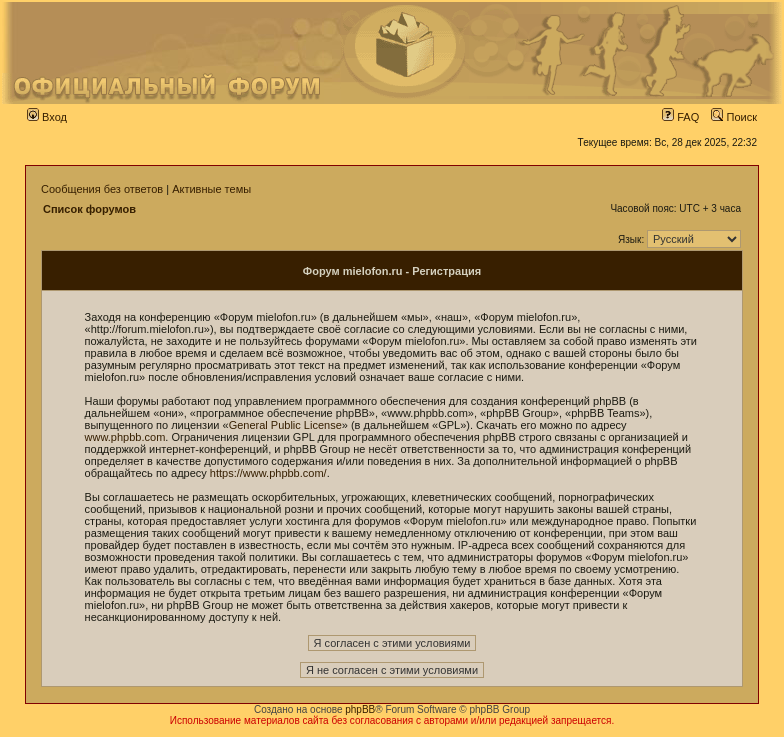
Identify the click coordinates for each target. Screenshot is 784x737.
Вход (47, 117)
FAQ (680, 117)
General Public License (285, 425)
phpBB (360, 709)
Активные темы (211, 189)
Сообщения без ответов (102, 189)
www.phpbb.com (125, 437)
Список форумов (89, 209)
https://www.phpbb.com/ (268, 473)
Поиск (734, 117)
